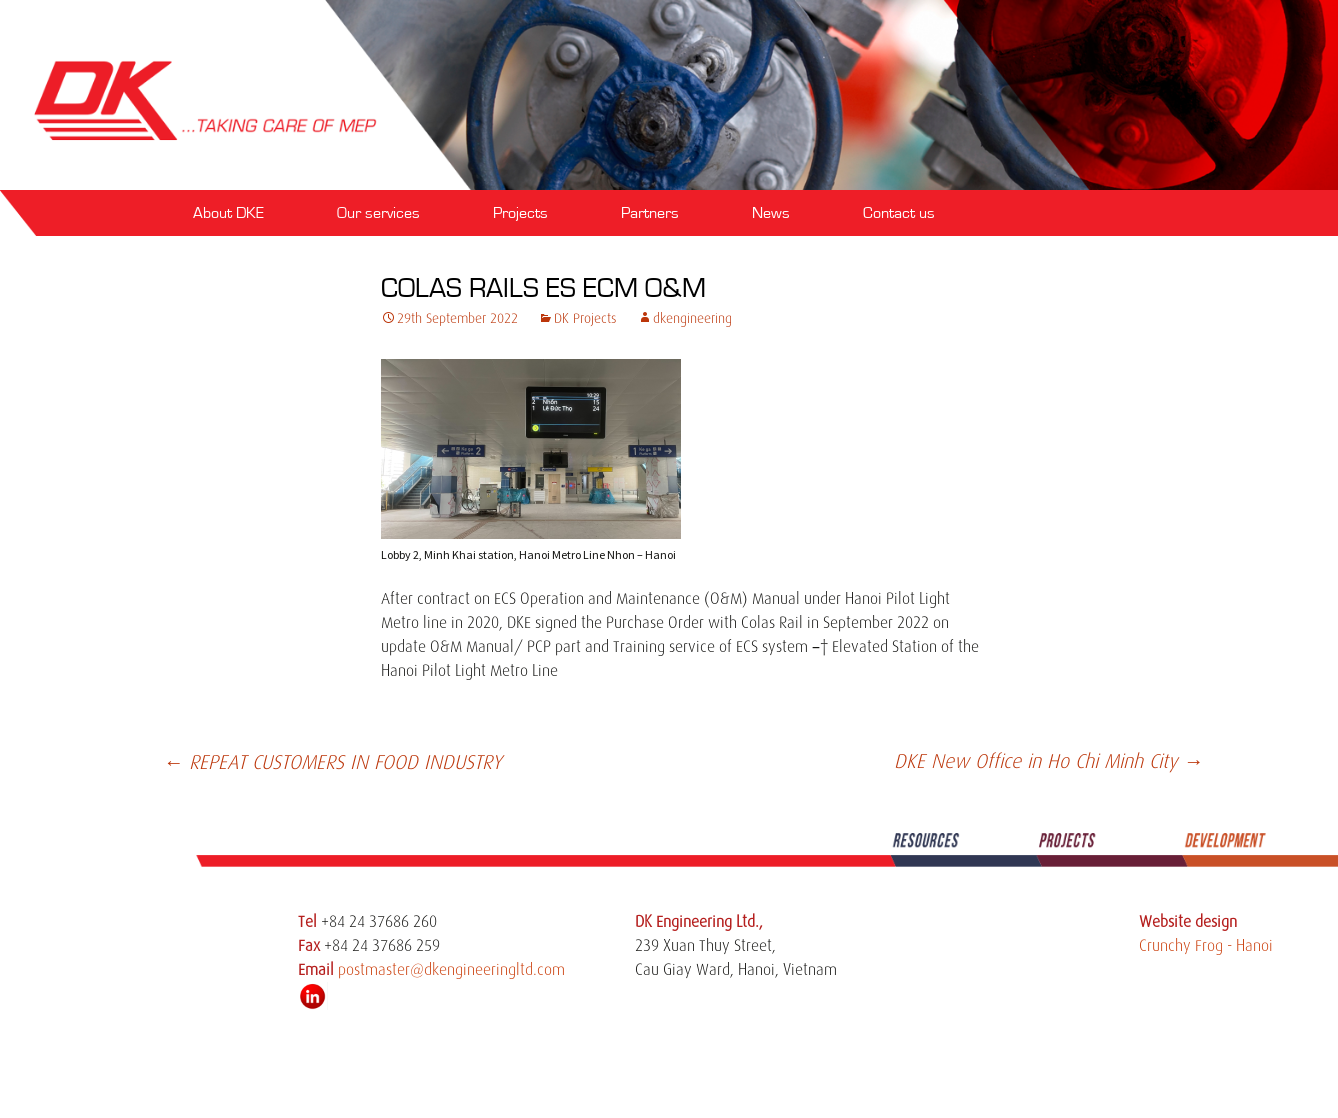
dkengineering (692, 318)
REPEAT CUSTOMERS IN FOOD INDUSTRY (332, 762)
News (771, 213)
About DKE (228, 213)
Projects (520, 213)
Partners (650, 213)
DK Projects (585, 318)
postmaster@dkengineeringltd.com (451, 970)
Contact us (899, 213)
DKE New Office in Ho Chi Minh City (1048, 761)
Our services (378, 213)
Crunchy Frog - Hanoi (1206, 946)
